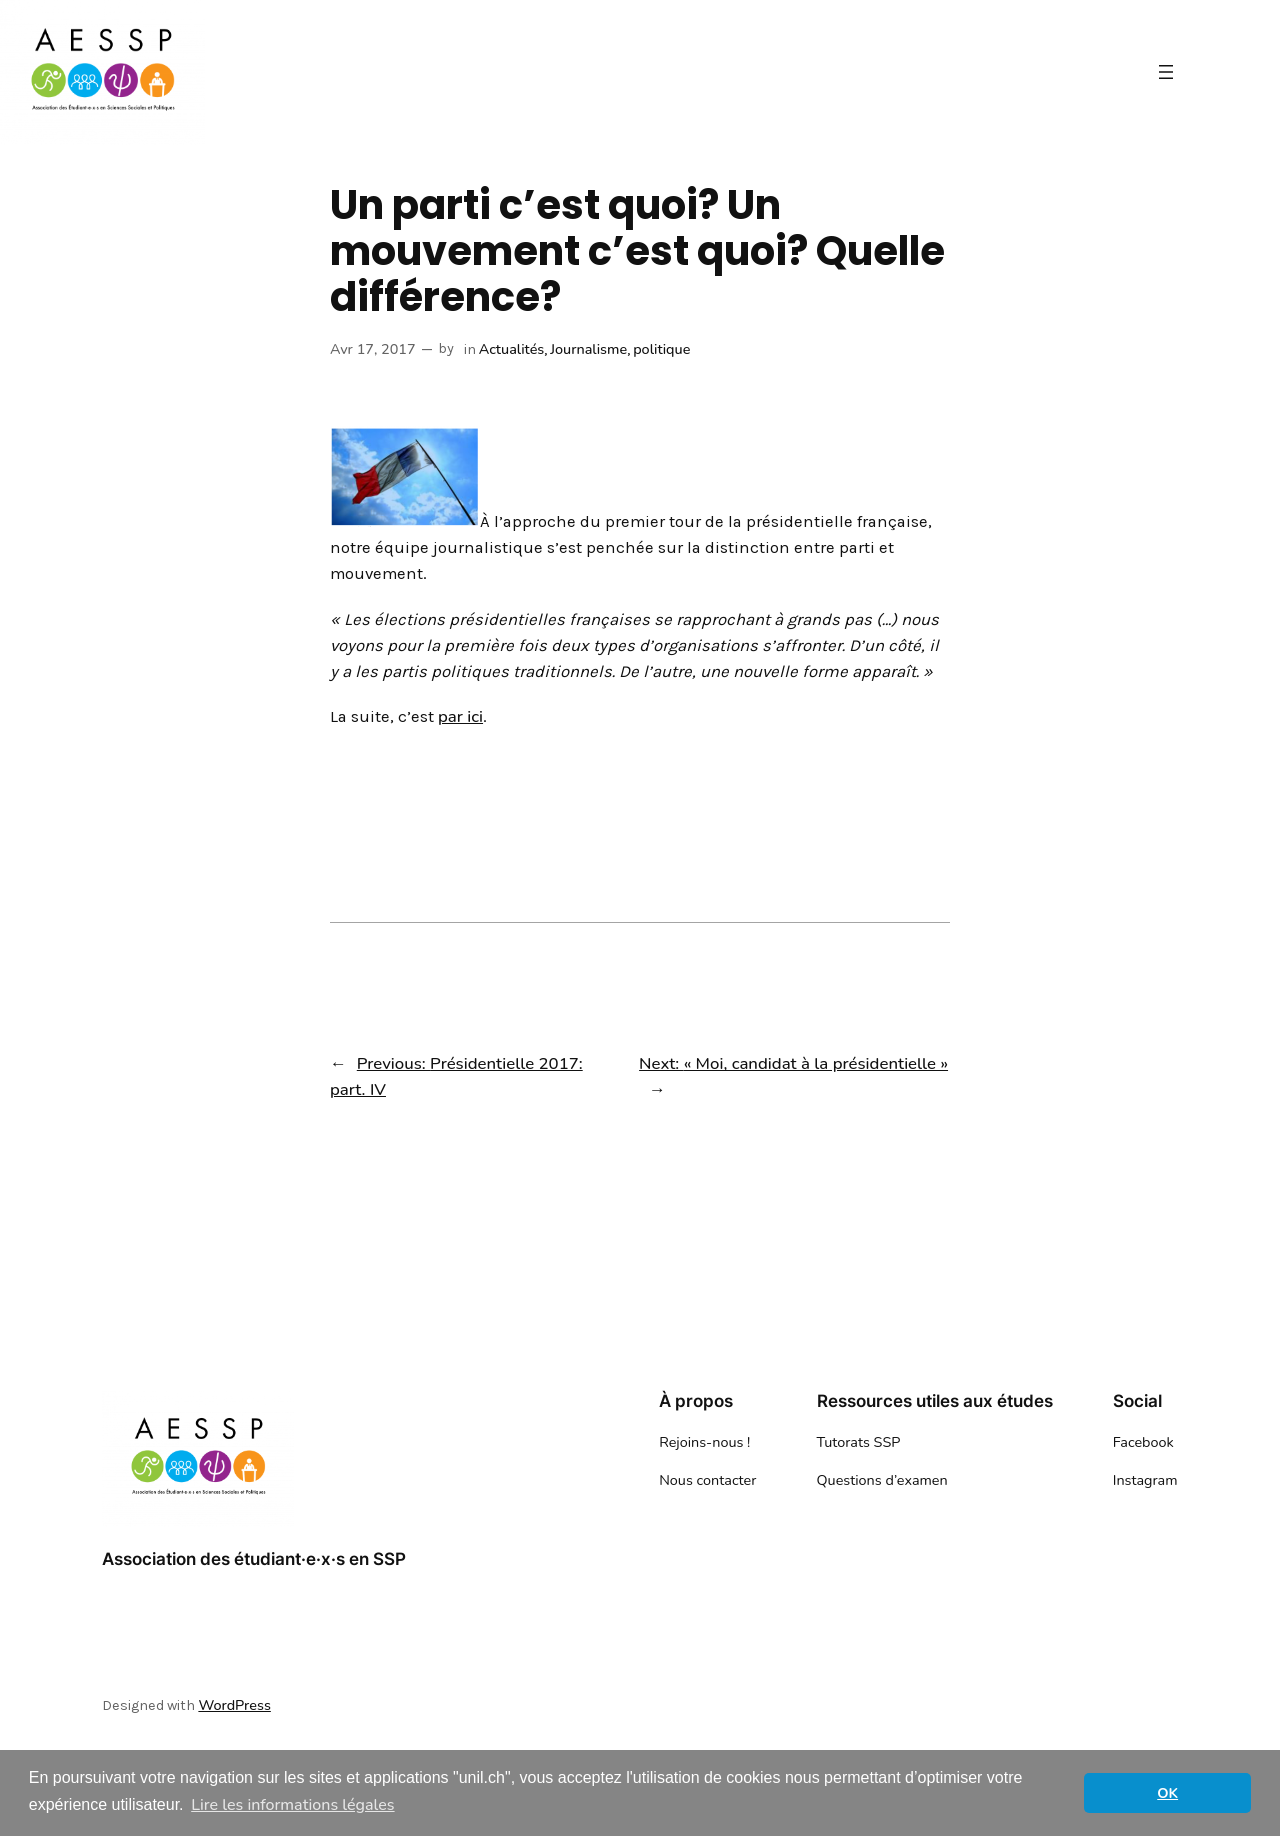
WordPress (234, 1705)
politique (661, 349)
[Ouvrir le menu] (1166, 72)
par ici (460, 716)
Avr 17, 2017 (373, 349)
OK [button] (1167, 1793)
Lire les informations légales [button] (292, 1805)
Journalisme (588, 349)
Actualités (512, 349)
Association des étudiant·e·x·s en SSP (254, 1559)
